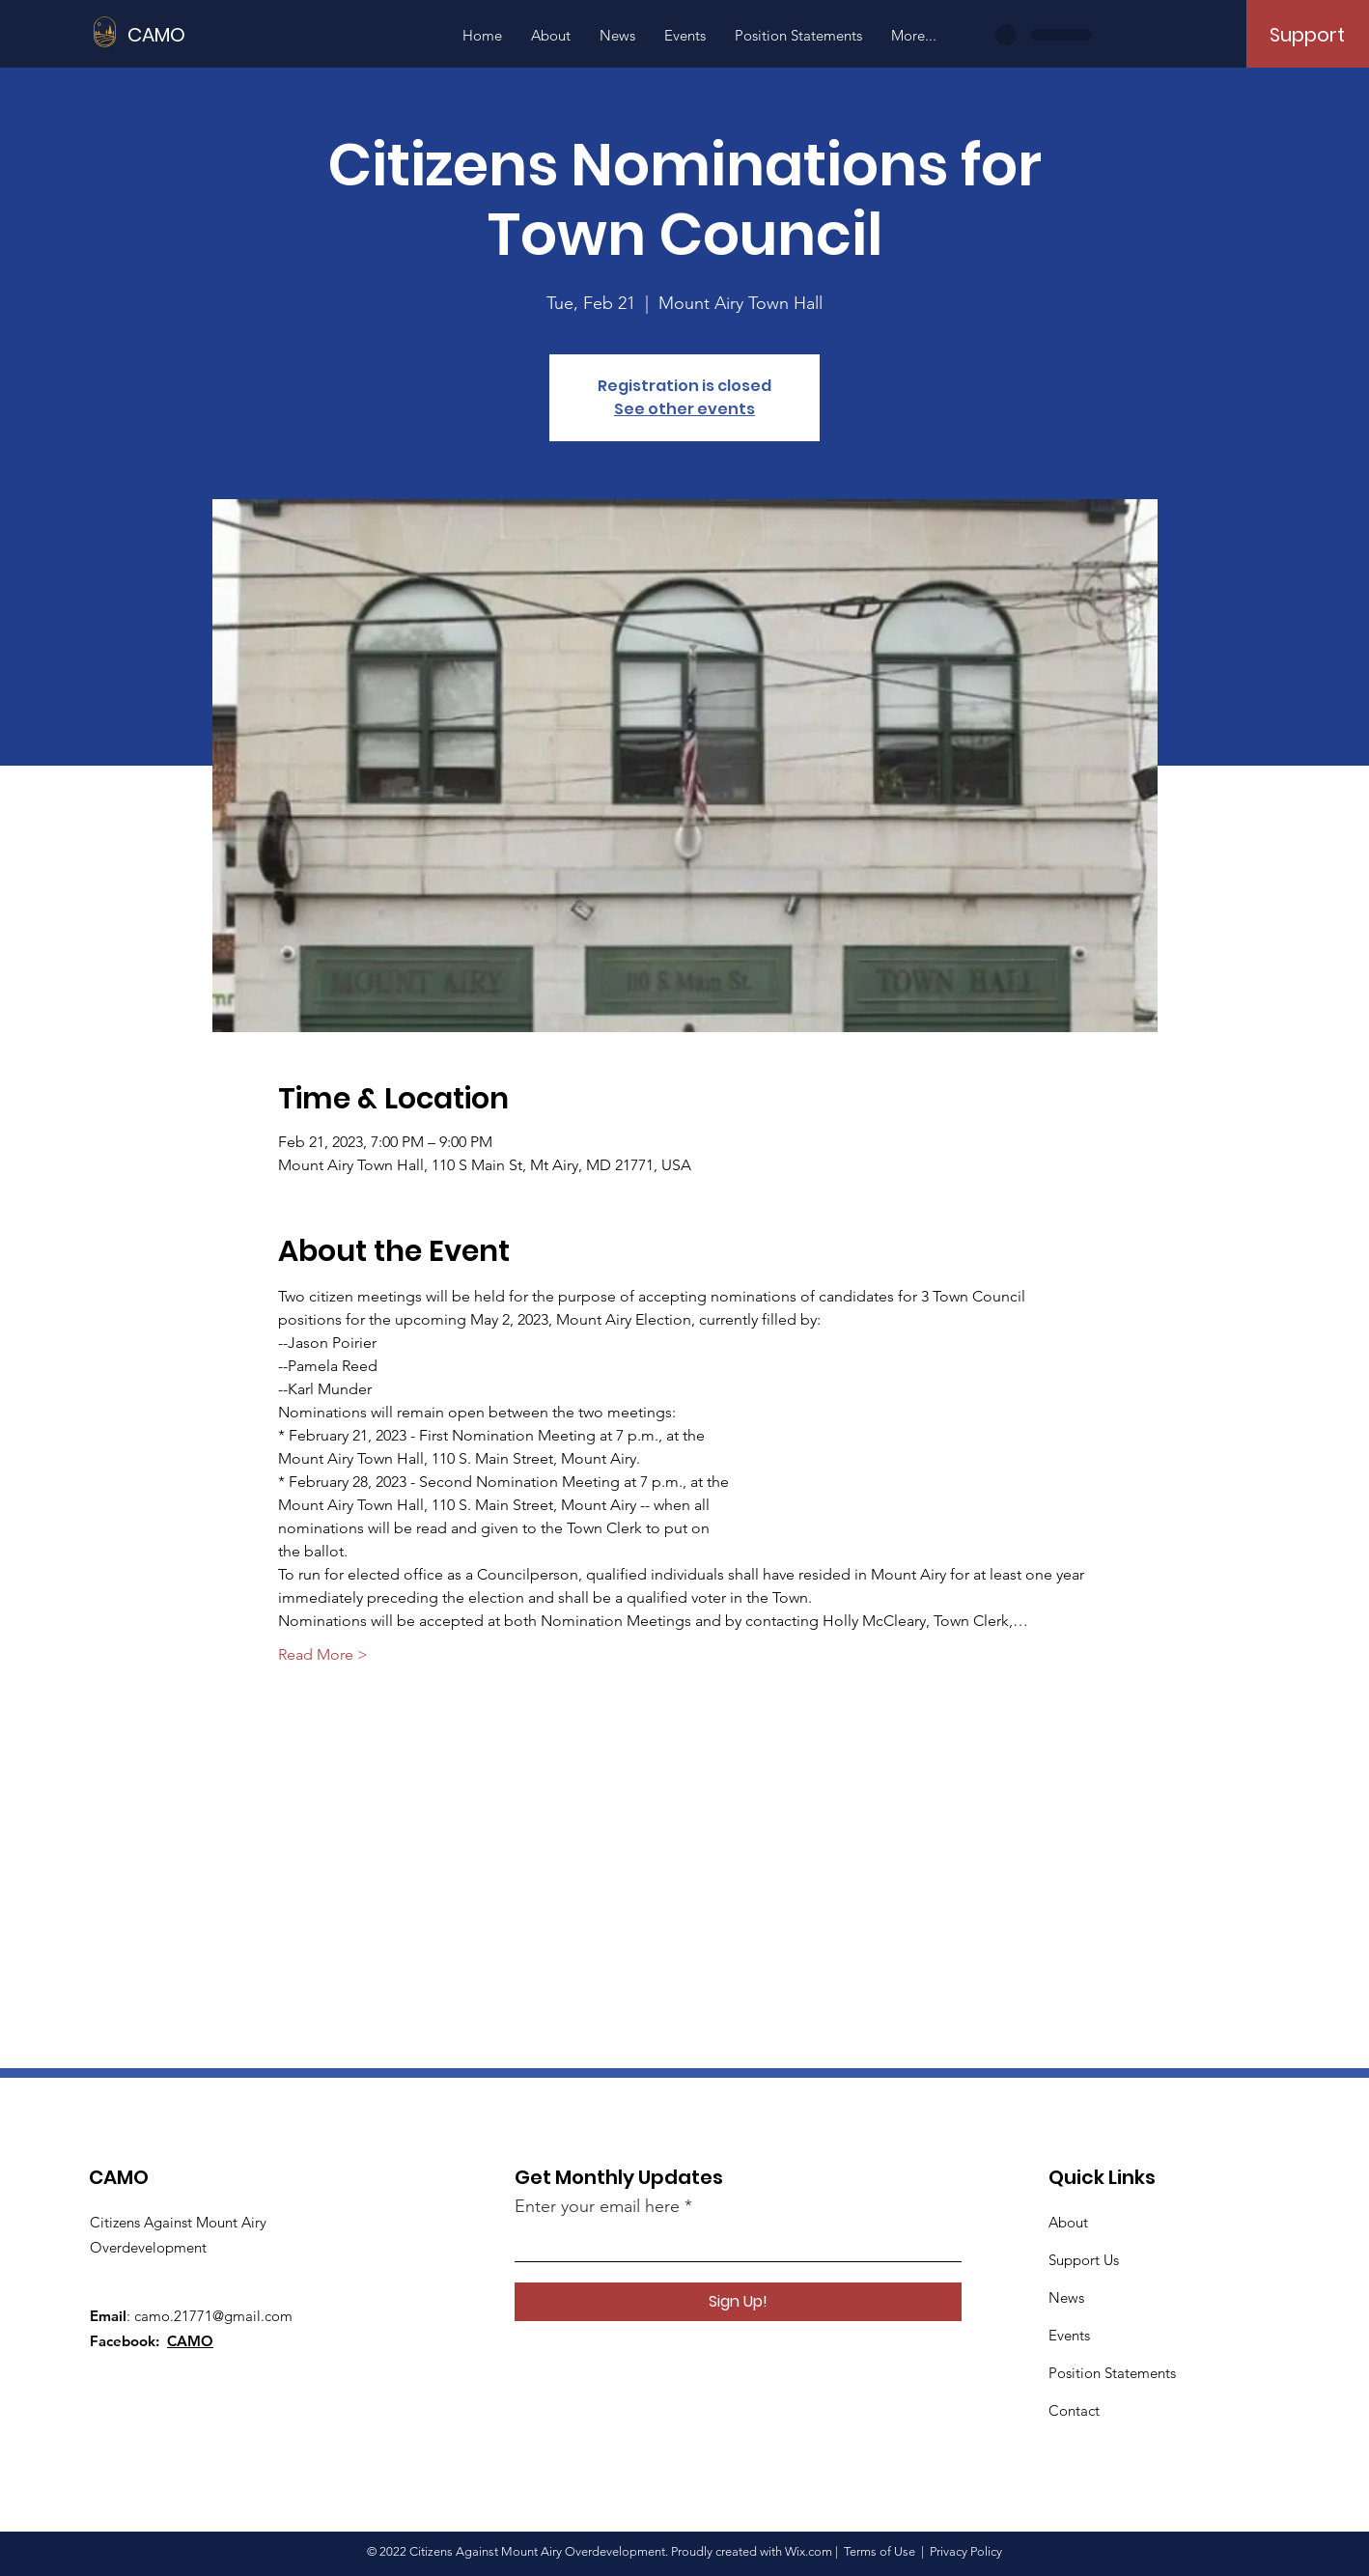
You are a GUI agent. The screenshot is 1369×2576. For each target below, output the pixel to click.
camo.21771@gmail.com (213, 2316)
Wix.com (808, 2551)
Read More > (323, 1654)
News (1066, 2297)
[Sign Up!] (738, 2301)
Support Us (1083, 2260)
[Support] (1307, 34)
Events (1069, 2335)
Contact (1074, 2410)
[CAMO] (214, 34)
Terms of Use (879, 2551)
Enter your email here (597, 2206)
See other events (684, 409)
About (1068, 2222)
